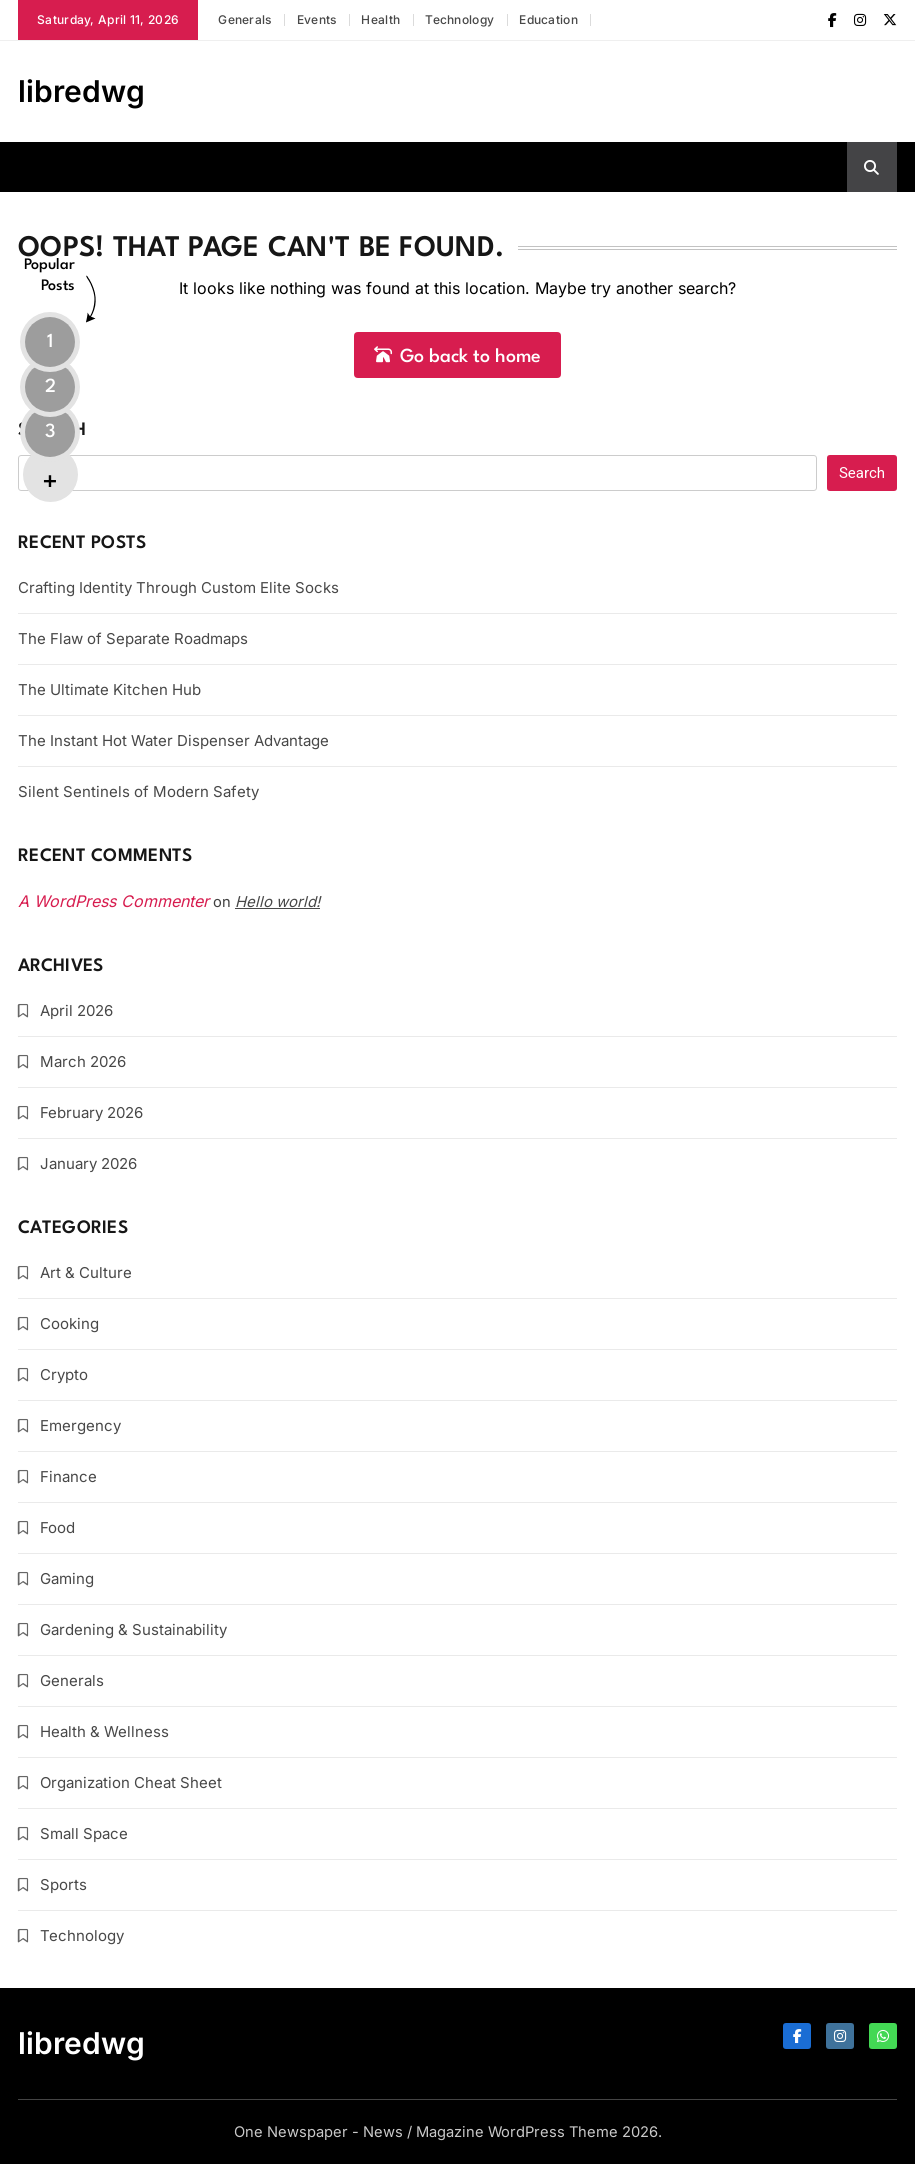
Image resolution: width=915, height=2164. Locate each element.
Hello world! (277, 901)
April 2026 (76, 1010)
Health (380, 19)
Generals (244, 19)
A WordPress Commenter (113, 901)
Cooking (69, 1323)
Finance (68, 1476)
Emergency (80, 1425)
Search (52, 430)
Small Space (84, 1833)
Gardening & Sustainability (133, 1629)
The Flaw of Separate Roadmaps (133, 638)
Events (317, 19)
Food (57, 1527)
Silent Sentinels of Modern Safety (138, 791)
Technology (459, 19)
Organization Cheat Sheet (131, 1782)
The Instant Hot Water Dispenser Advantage (173, 740)
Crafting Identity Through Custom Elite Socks (178, 587)
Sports (63, 1884)
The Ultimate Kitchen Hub (109, 689)
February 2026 (91, 1112)
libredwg (81, 91)
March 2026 (83, 1061)
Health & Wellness (104, 1731)
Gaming (67, 1578)
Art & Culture (86, 1272)
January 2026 (88, 1163)
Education (548, 19)
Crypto (64, 1374)
